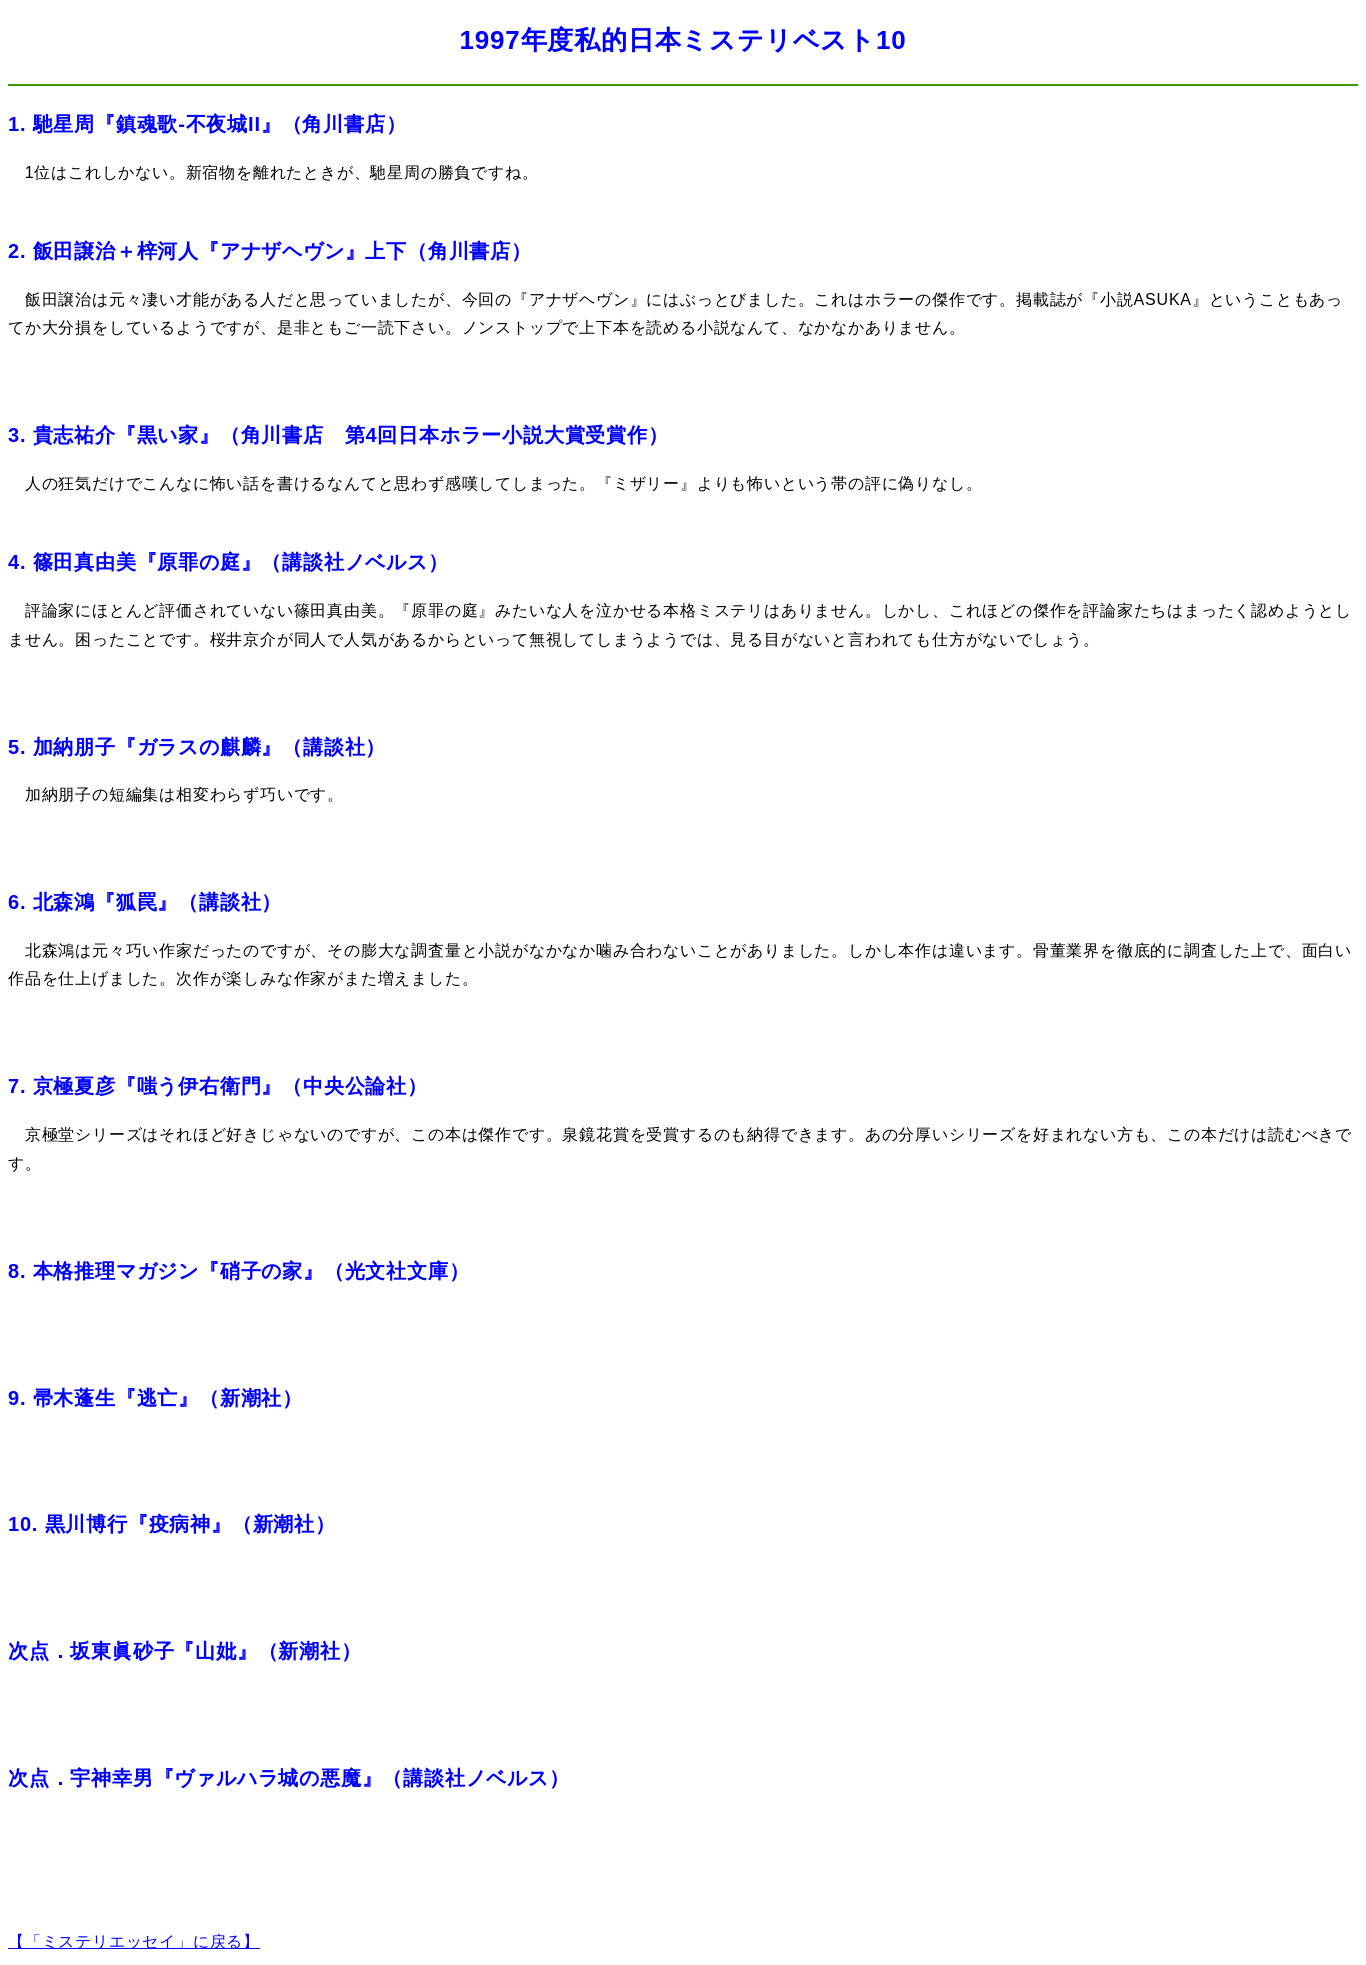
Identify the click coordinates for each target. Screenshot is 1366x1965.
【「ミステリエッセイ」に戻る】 (134, 1941)
